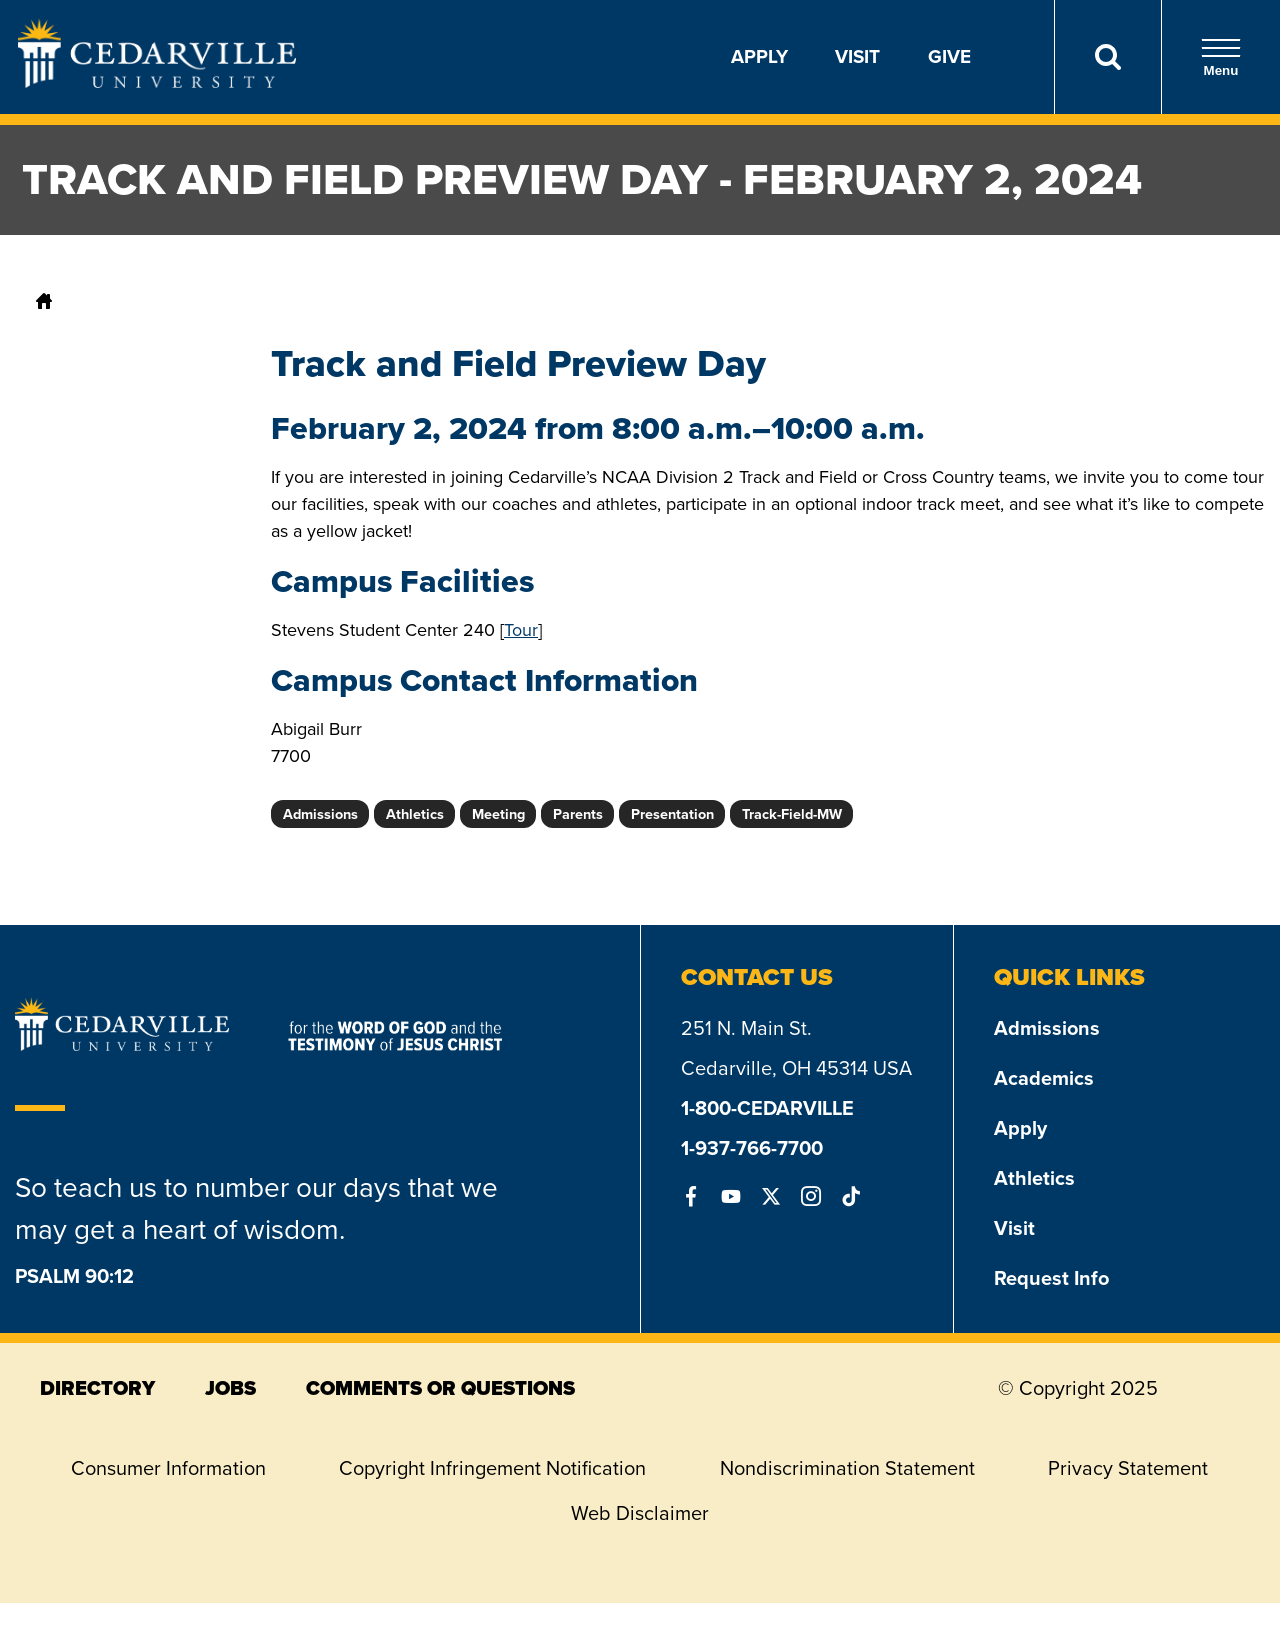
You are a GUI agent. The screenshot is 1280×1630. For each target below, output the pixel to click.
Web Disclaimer (640, 1513)
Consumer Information (168, 1468)
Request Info (1051, 1278)
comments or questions (440, 1388)
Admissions (1047, 1028)
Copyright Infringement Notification (492, 1468)
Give (949, 56)
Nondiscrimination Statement (847, 1468)
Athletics (1034, 1178)
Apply (759, 56)
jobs (230, 1388)
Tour (521, 630)
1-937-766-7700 (752, 1148)
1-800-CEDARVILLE (767, 1108)
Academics (1044, 1078)
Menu (1221, 57)
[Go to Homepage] (157, 82)
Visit (857, 56)
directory (97, 1388)
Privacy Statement (1128, 1468)
